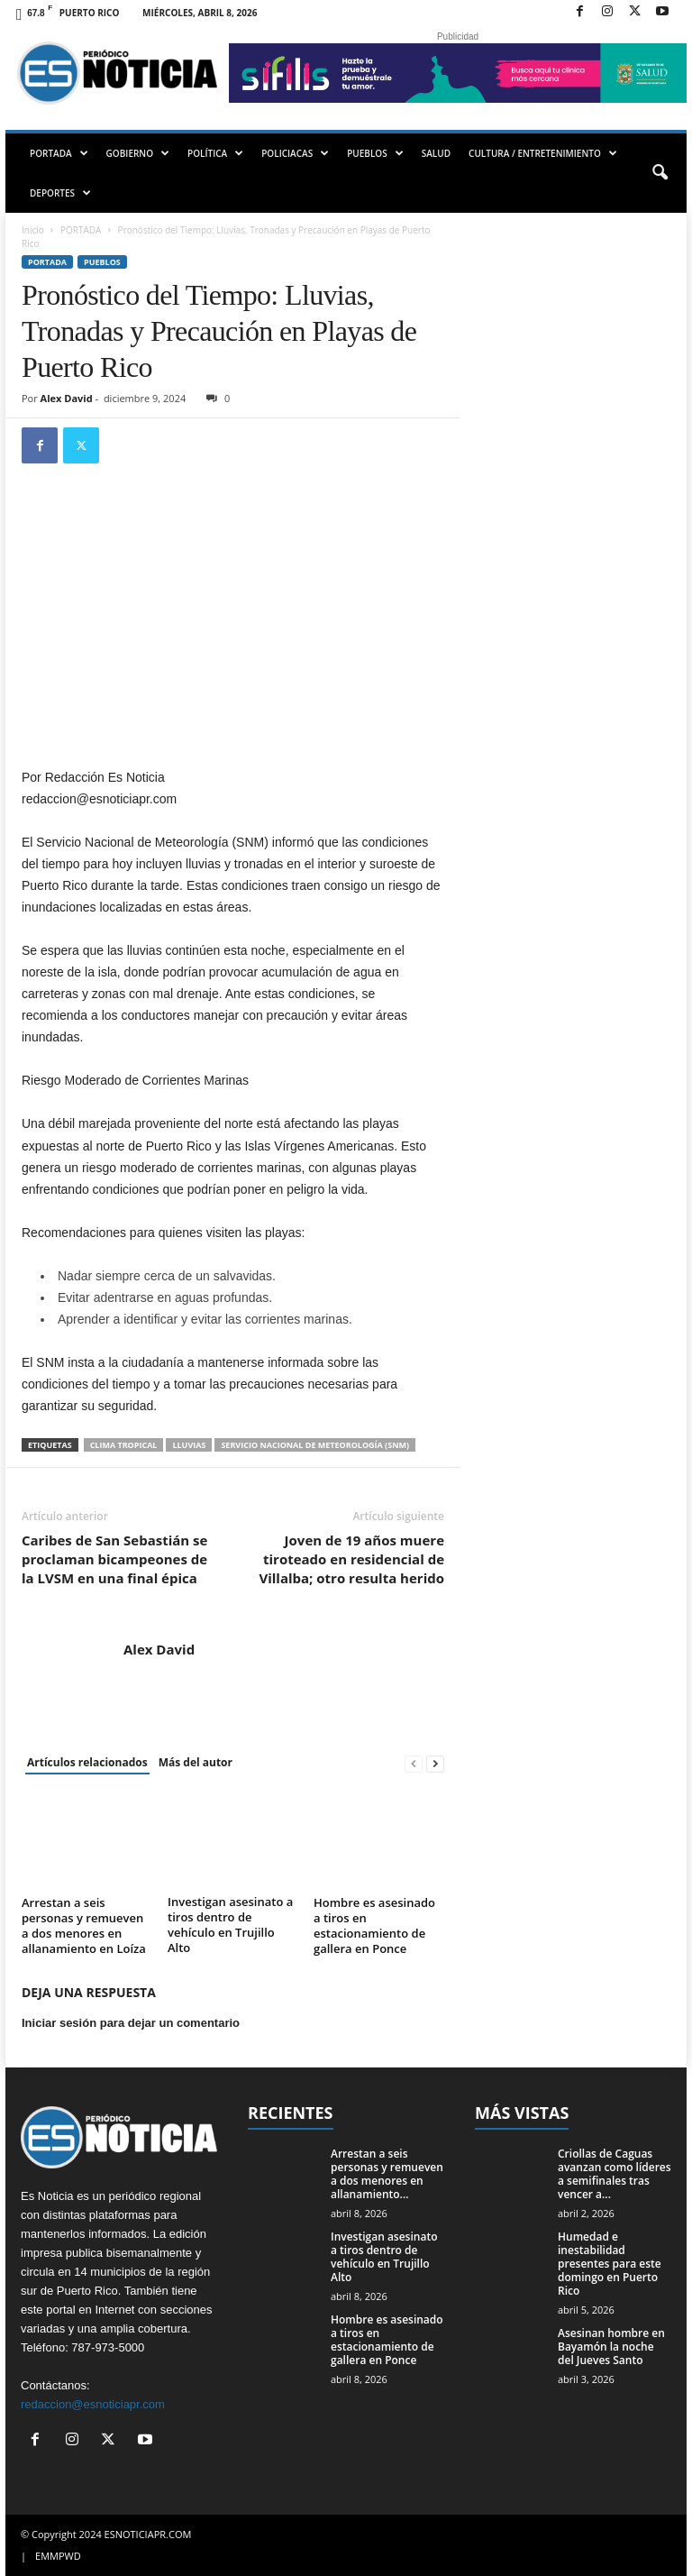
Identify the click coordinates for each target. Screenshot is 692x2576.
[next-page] (435, 1763)
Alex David (67, 398)
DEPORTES (60, 193)
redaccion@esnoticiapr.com (93, 2404)
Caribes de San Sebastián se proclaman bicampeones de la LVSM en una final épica (114, 1559)
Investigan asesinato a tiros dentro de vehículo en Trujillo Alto (230, 1924)
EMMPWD (58, 2555)
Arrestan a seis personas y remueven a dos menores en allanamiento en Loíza (84, 1925)
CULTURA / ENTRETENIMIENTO (543, 153)
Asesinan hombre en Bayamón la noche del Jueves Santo (611, 2346)
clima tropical (124, 1445)
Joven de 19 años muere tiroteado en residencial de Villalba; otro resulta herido (351, 1559)
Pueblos (102, 262)
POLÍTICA (215, 153)
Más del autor (195, 1762)
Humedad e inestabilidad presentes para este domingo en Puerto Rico (609, 2263)
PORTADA (59, 153)
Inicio (33, 230)
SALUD (436, 153)
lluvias (188, 1445)
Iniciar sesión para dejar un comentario (131, 2023)
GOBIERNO (137, 153)
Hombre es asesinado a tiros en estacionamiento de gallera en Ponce (374, 1925)
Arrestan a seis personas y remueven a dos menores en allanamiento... (387, 2174)
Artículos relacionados (87, 1762)
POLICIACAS (295, 153)
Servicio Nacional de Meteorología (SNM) (315, 1445)
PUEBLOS (375, 153)
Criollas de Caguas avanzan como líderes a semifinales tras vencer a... (614, 2174)
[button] (659, 173)
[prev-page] (414, 1763)
